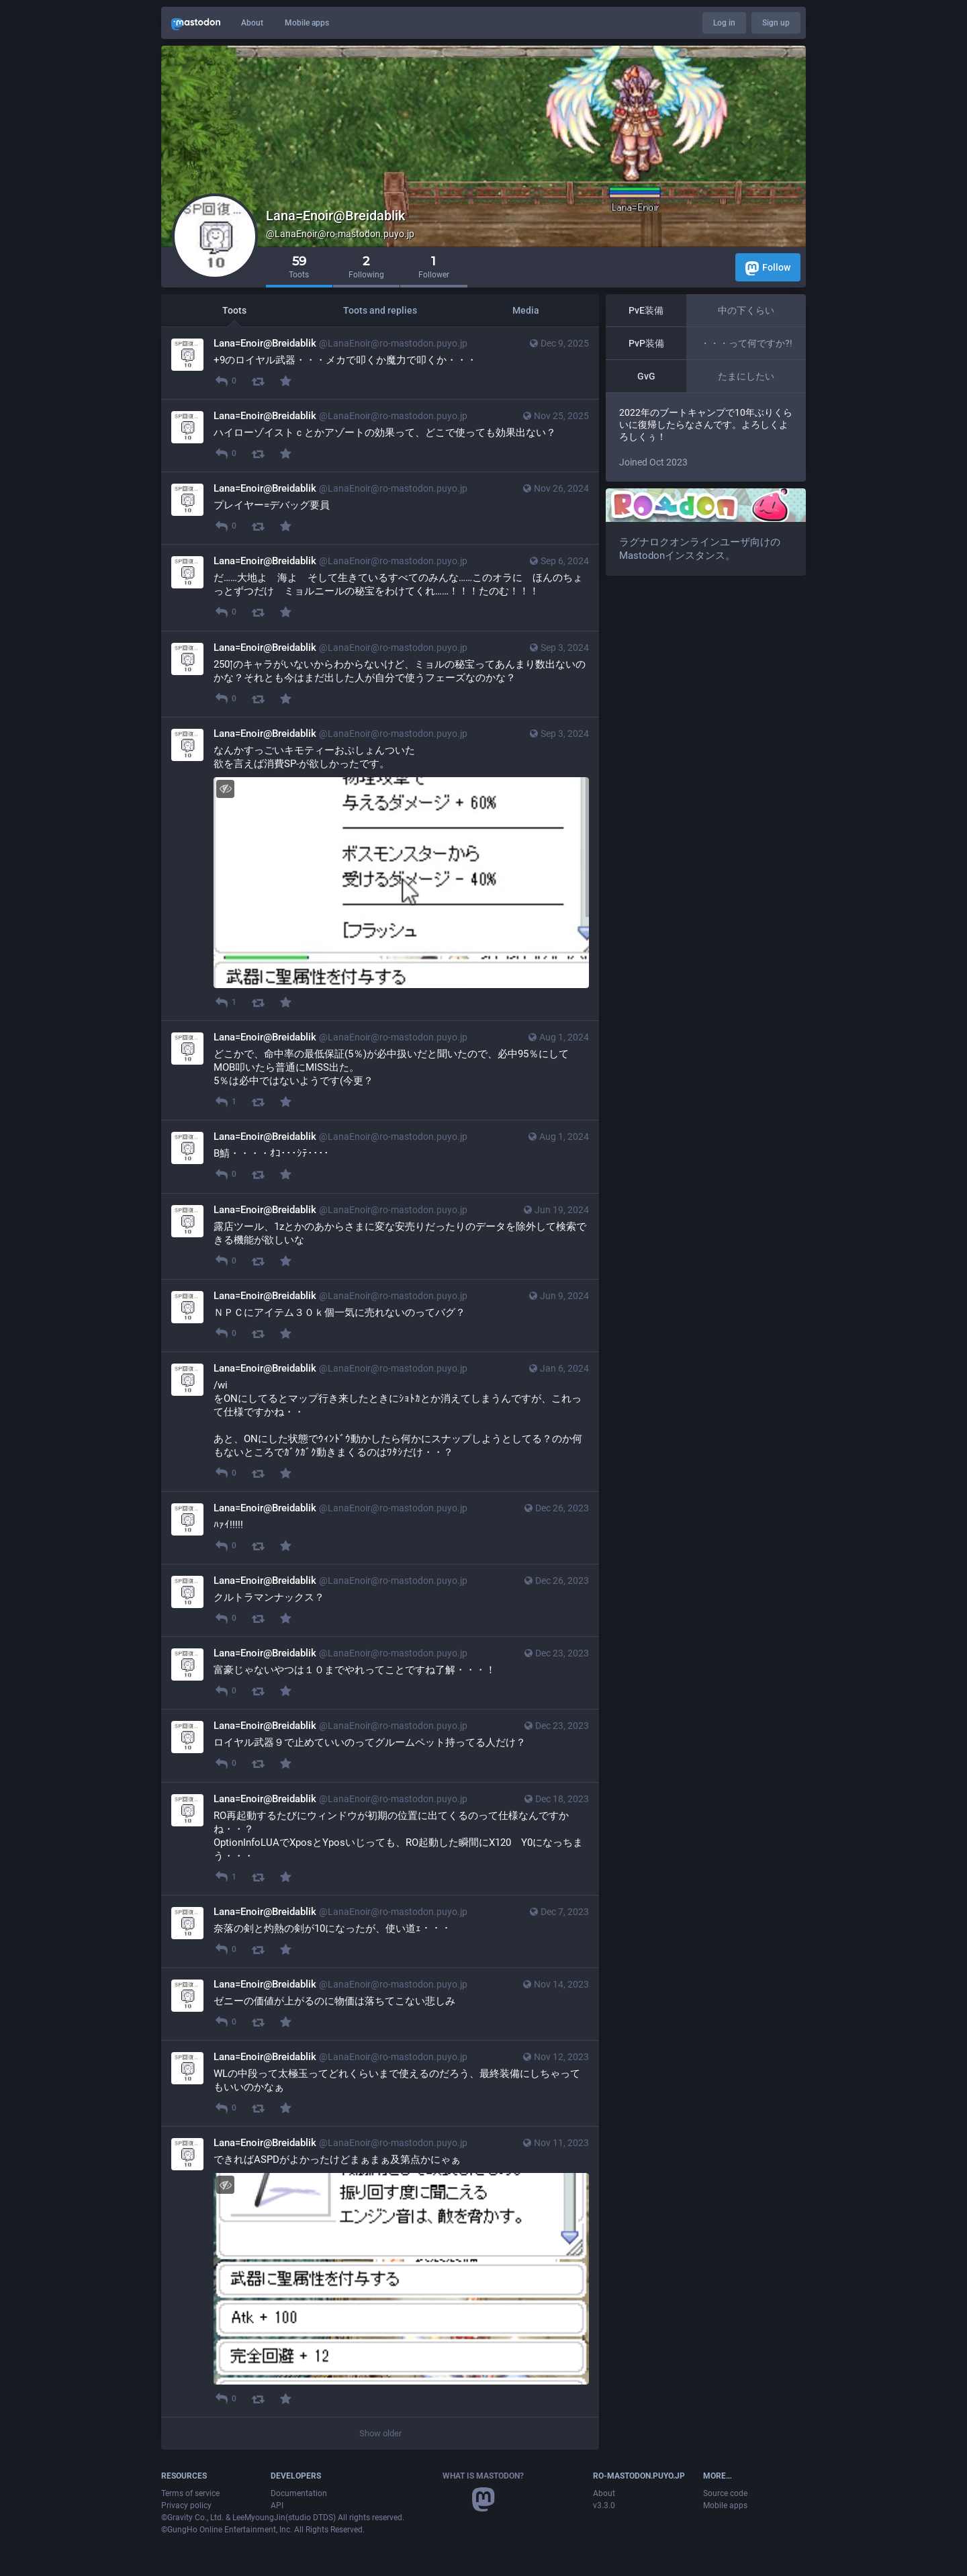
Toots (234, 310)
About (252, 23)
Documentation (299, 2493)
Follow (767, 268)
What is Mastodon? (483, 2476)
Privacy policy (186, 2505)
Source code (725, 2493)
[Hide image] (225, 789)
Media (525, 310)
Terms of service (190, 2493)
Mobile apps (307, 23)
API (277, 2505)
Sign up (776, 23)
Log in (724, 23)
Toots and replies (380, 310)
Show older (380, 2433)
